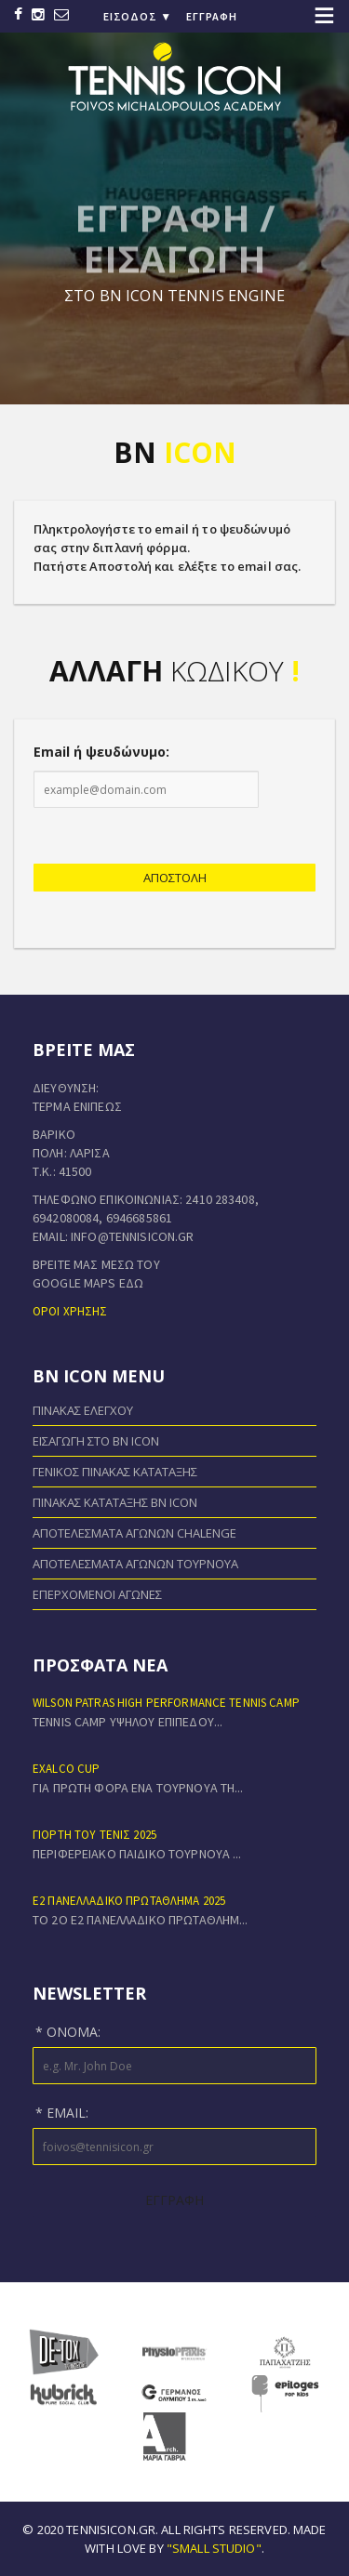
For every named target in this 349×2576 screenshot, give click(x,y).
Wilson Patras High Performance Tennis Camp (166, 1703)
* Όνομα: (68, 2032)
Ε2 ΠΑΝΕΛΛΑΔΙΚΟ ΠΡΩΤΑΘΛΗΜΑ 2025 (129, 1901)
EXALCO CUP (66, 1769)
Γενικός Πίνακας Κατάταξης (115, 1471)
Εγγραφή (211, 16)
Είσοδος (137, 16)
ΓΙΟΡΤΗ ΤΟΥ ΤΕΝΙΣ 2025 (94, 1835)
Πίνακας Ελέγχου (83, 1410)
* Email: (61, 2112)
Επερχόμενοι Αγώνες (97, 1594)
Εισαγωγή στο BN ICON (96, 1441)
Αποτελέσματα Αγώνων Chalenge (134, 1533)
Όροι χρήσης (70, 1311)
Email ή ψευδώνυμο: (101, 751)
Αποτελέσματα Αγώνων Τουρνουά (135, 1563)
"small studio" (214, 2548)
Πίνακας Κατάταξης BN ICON (115, 1502)
